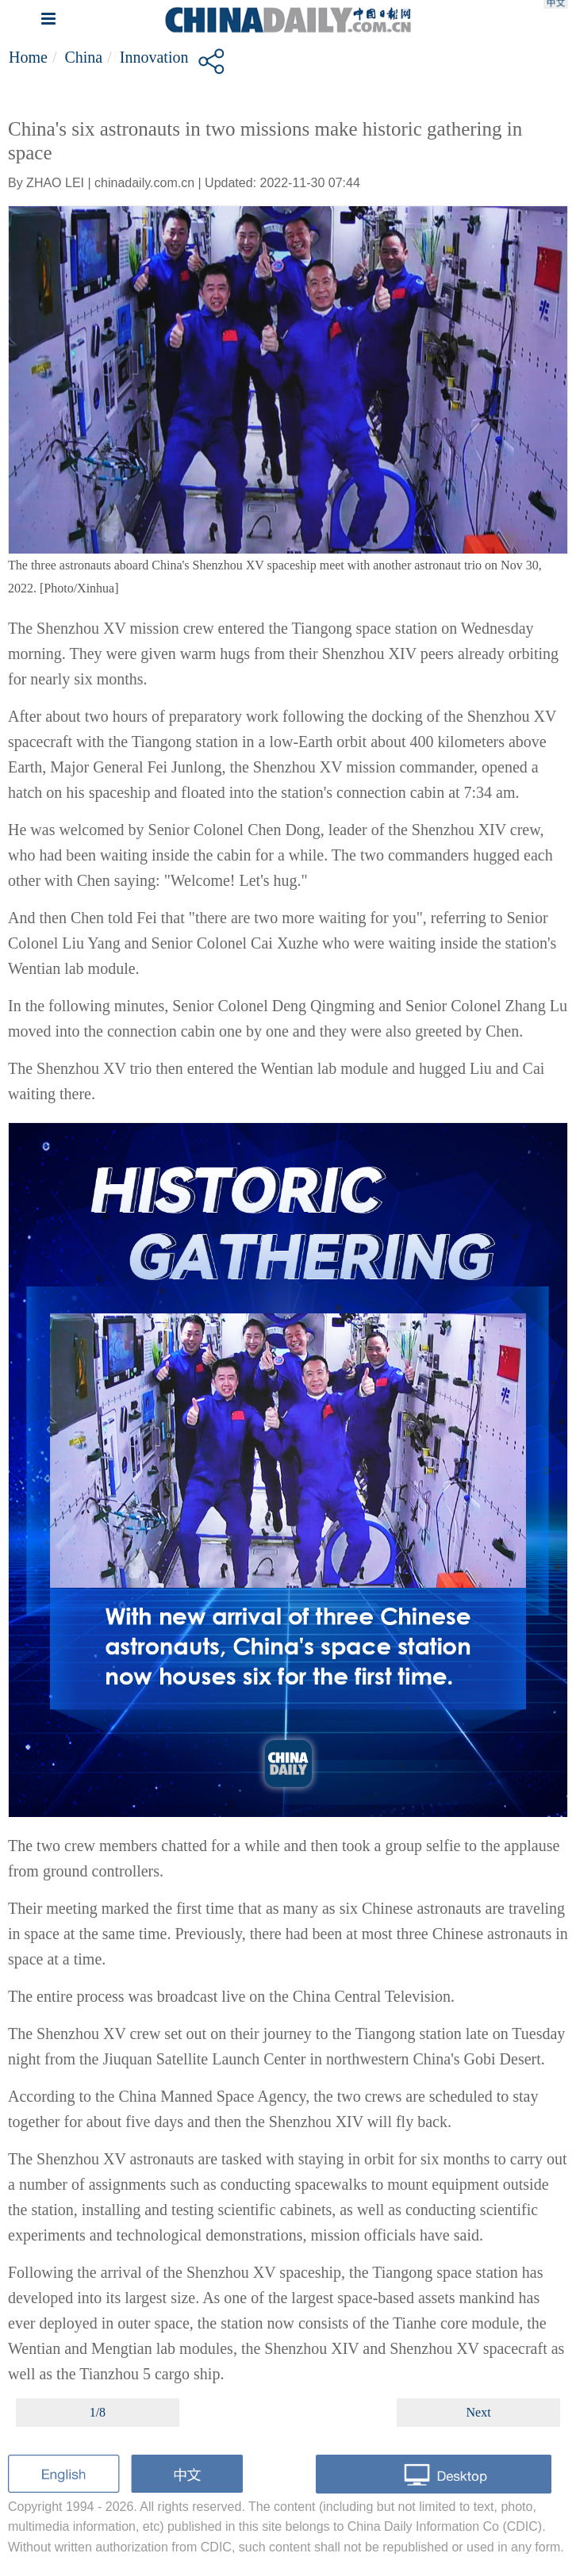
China (83, 57)
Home (28, 57)
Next (479, 2412)
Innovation (154, 57)
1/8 (98, 2412)
